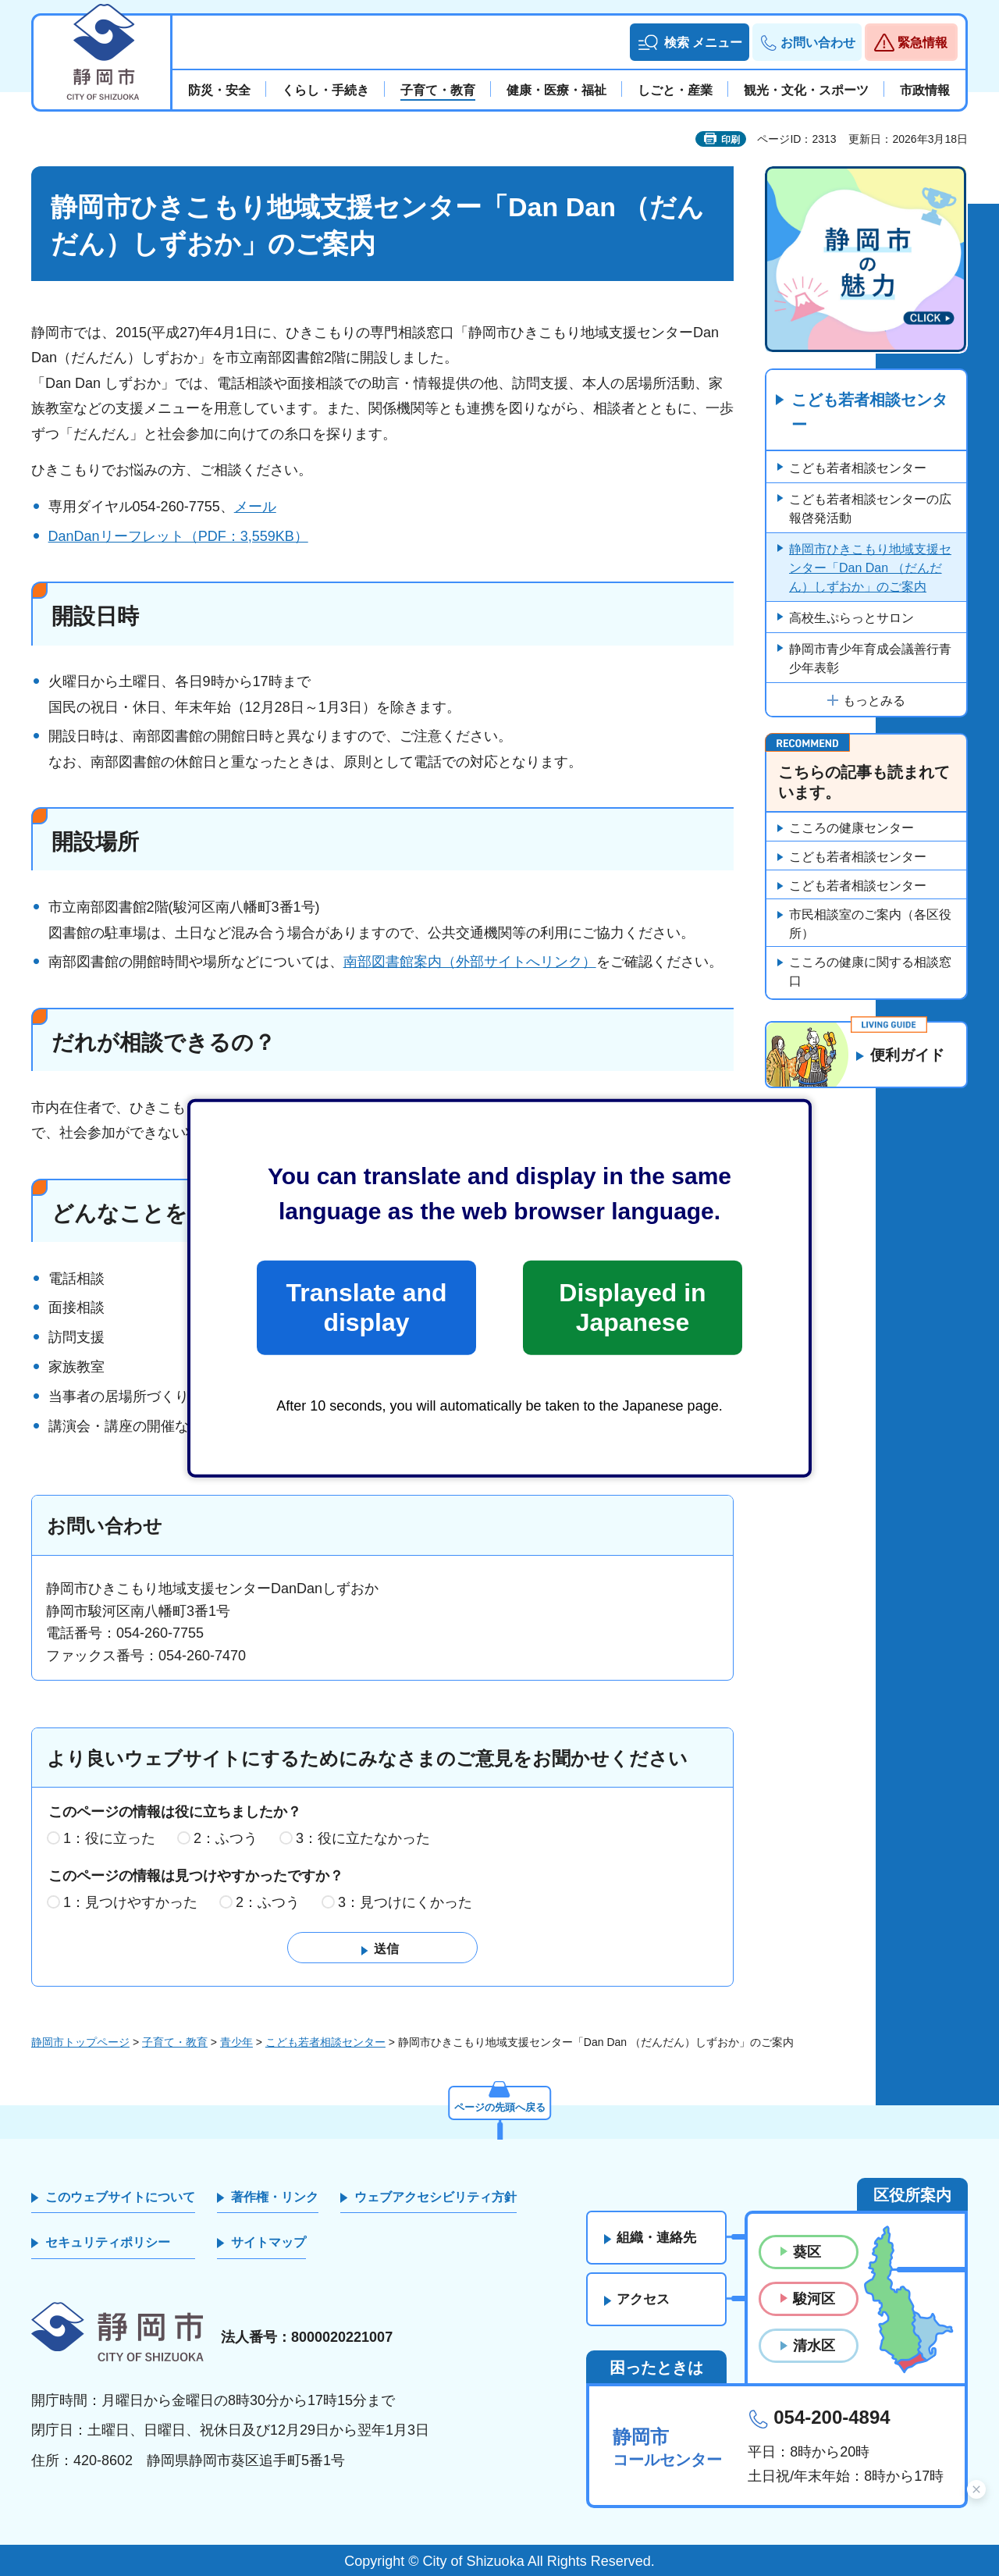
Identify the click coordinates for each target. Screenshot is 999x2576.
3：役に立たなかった (363, 1838)
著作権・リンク (274, 2197)
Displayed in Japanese (632, 1307)
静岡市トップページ (80, 2042)
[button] (689, 42)
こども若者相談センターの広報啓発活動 (870, 509)
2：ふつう (226, 1838)
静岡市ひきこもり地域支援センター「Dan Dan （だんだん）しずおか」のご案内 (870, 568)
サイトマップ (268, 2242)
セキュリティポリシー (107, 2242)
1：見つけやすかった (130, 1902)
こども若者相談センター (869, 413)
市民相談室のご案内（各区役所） (870, 925)
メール (255, 506)
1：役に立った (109, 1838)
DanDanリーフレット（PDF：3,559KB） (178, 536)
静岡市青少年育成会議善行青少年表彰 (870, 659)
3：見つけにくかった (405, 1902)
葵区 (807, 2252)
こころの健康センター (851, 828)
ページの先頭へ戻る (499, 2105)
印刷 (730, 139)
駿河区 (814, 2299)
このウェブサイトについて (120, 2197)
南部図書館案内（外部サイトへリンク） (469, 962)
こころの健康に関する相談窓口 (870, 972)
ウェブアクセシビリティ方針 (435, 2197)
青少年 (236, 2042)
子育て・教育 (175, 2042)
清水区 (814, 2346)
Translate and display (366, 1307)
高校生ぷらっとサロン (851, 618)
